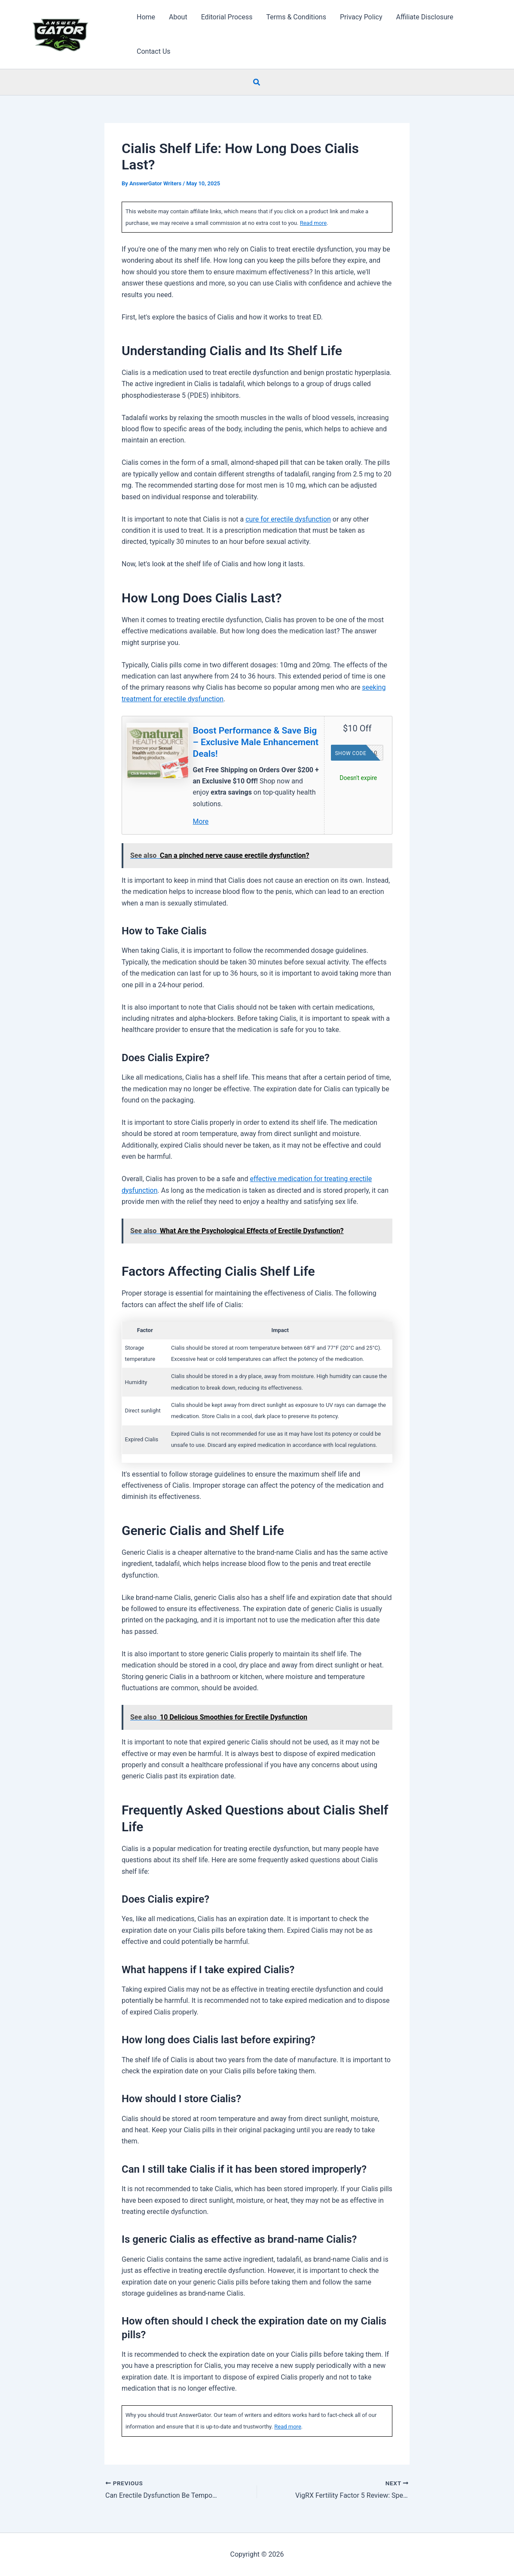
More (201, 821)
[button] (257, 82)
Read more (313, 223)
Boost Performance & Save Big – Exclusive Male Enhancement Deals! (256, 742)
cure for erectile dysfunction (288, 519)
